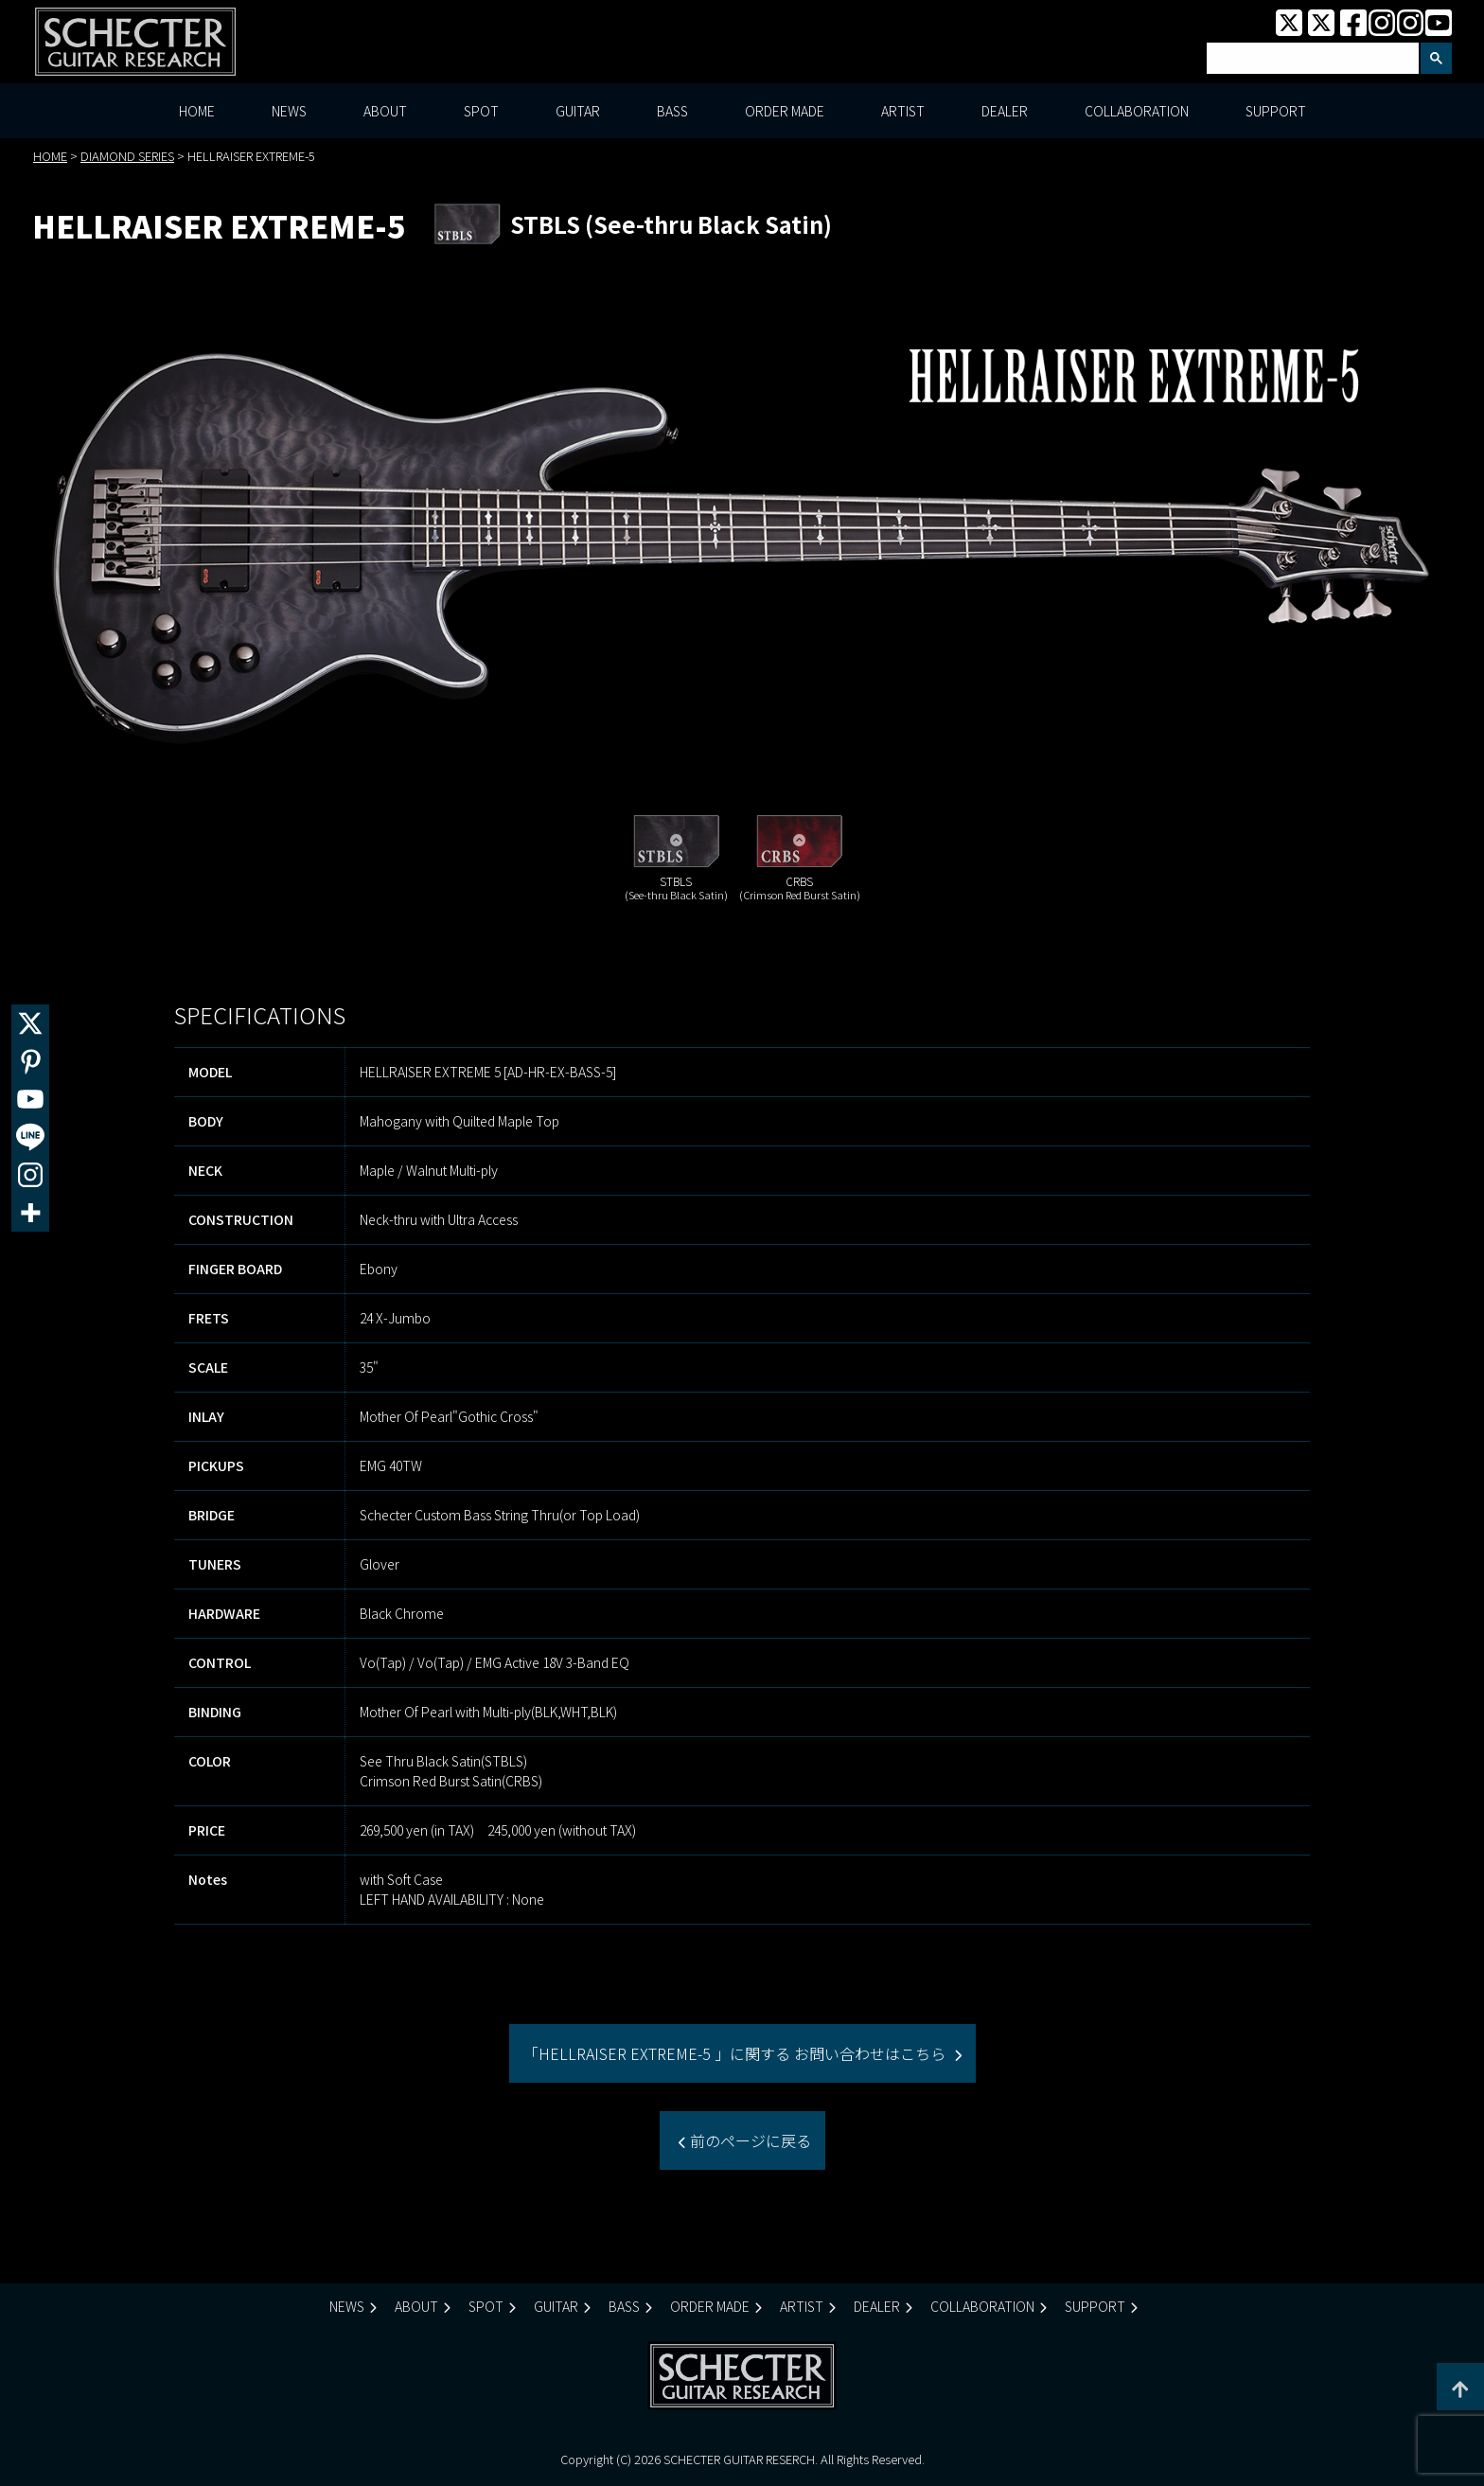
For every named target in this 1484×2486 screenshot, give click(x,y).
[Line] (30, 1137)
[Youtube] (30, 1099)
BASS (672, 111)
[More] (30, 1213)
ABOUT (385, 111)
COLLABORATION (1137, 111)
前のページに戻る (748, 2141)
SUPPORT (1276, 111)
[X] (30, 1023)
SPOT (481, 111)
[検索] (1310, 58)
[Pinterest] (30, 1061)
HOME (197, 111)
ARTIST (903, 111)
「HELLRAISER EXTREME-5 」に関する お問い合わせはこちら (736, 2054)
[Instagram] (30, 1175)
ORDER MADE (784, 111)
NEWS (289, 111)
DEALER (1004, 111)
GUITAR (578, 111)
